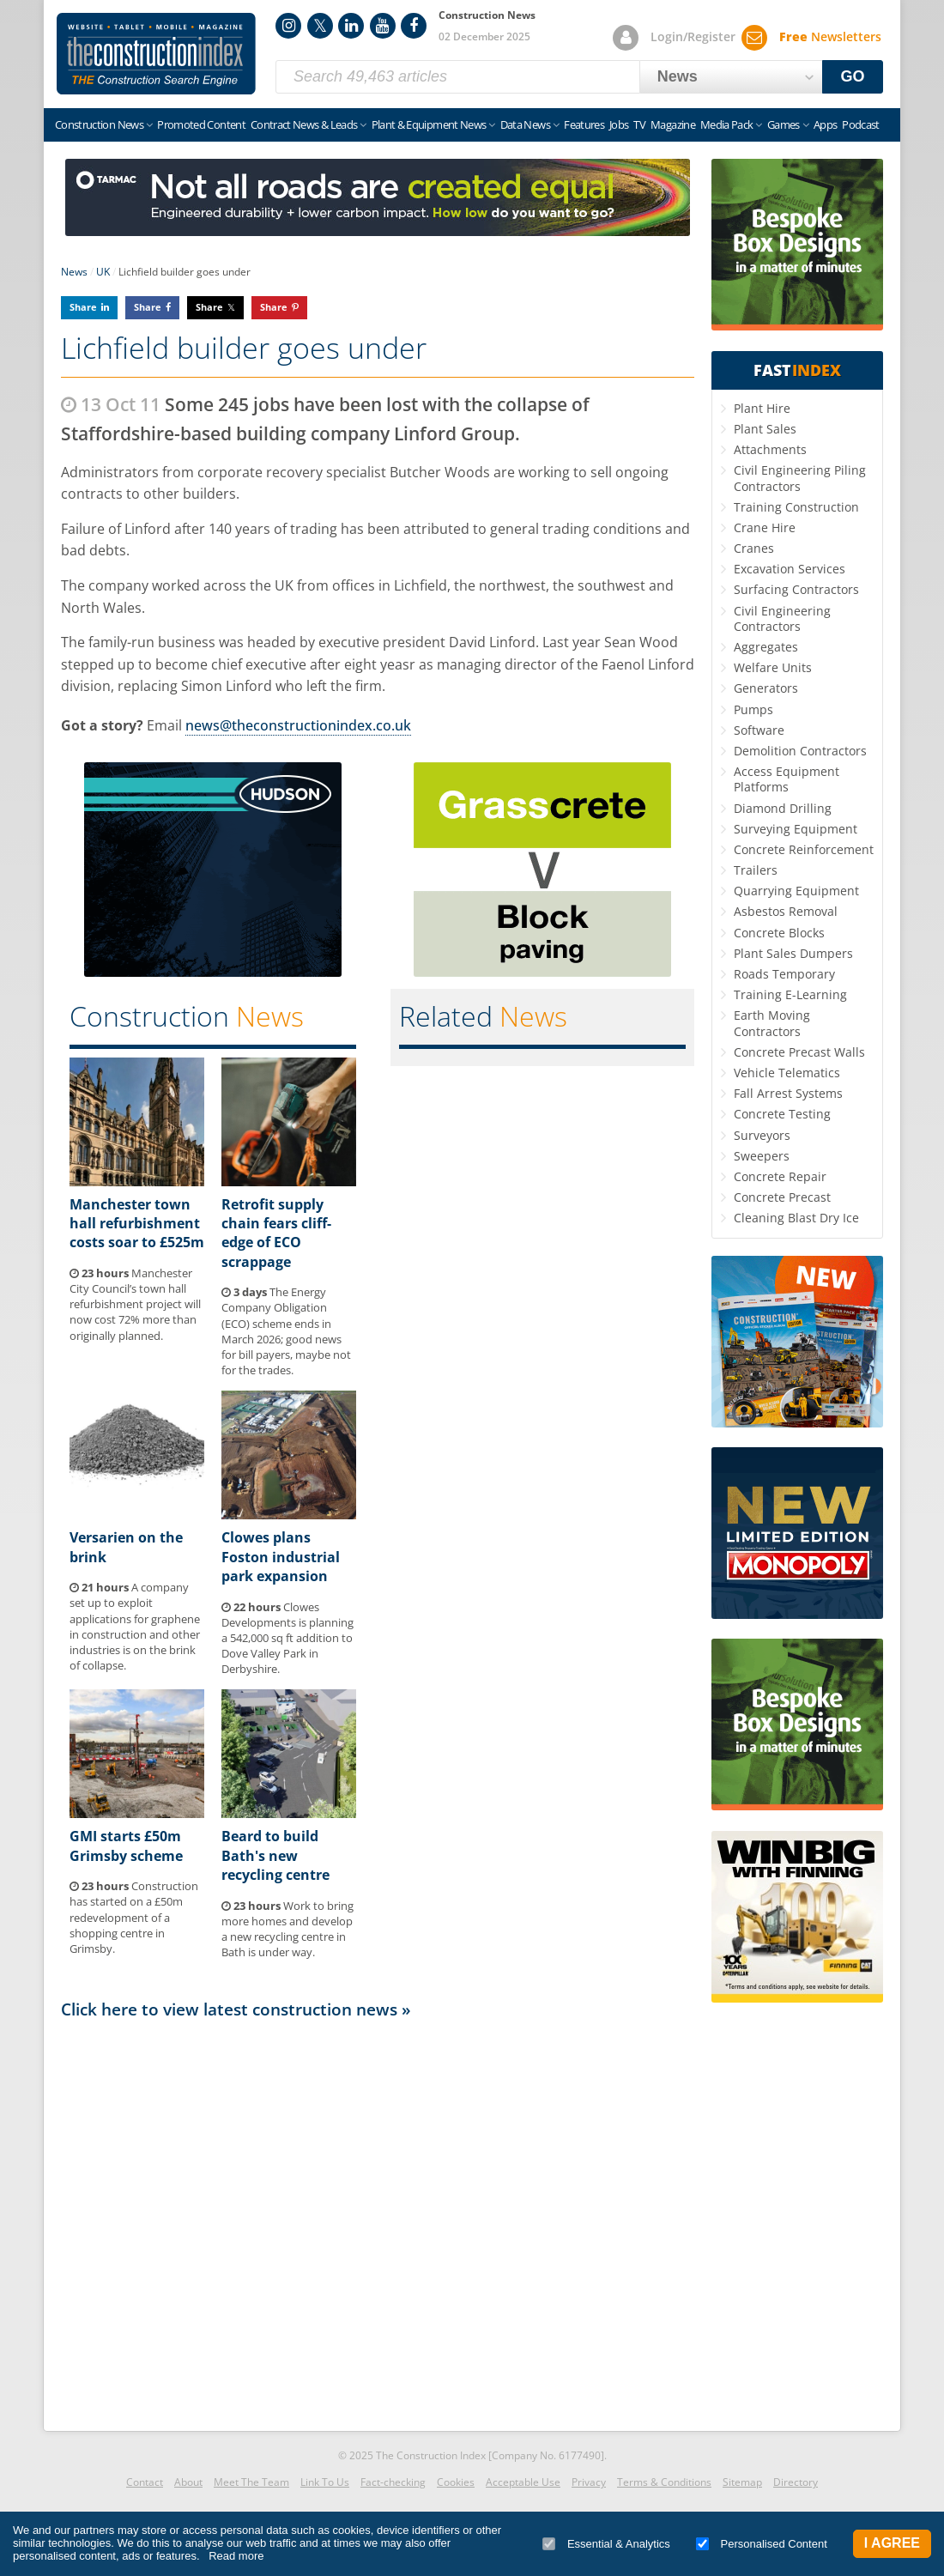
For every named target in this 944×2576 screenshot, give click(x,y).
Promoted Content (201, 124)
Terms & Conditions (664, 2482)
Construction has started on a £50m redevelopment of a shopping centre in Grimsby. (134, 1917)
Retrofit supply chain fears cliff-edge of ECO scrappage (276, 1233)
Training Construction (796, 507)
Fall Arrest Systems (788, 1093)
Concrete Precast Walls (799, 1052)
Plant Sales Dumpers (793, 953)
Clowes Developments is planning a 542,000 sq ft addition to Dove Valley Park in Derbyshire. (287, 1638)
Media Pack (726, 124)
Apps (825, 124)
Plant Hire (762, 408)
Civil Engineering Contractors (782, 618)
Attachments (770, 449)
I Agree (892, 2543)
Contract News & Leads (304, 124)
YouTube (383, 26)
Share (83, 306)
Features (584, 124)
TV (639, 124)
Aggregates (766, 647)
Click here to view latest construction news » (236, 2009)
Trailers (756, 870)
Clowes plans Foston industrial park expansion (280, 1556)
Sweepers (762, 1156)
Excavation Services (789, 569)
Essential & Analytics (606, 2543)
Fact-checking (393, 2482)
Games (783, 124)
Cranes (754, 548)
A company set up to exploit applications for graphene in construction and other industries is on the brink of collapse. (135, 1626)
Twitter (320, 26)
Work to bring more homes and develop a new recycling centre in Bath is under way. (287, 1929)
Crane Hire (765, 527)
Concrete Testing (782, 1114)
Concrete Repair (780, 1176)
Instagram (288, 26)
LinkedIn (351, 26)
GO (853, 76)
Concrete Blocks (779, 932)
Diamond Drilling (783, 808)
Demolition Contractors (800, 750)
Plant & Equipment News (429, 124)
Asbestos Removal (786, 911)
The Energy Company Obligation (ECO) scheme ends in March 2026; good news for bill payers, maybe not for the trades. (286, 1331)
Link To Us (324, 2482)
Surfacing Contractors (796, 589)
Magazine (673, 124)
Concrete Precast (782, 1197)
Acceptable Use (523, 2482)
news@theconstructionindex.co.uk (298, 725)
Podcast (860, 124)
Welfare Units (773, 667)
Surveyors (762, 1135)
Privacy (589, 2482)
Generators (766, 688)
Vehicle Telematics (787, 1072)
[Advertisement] (377, 2224)
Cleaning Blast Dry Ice (796, 1217)
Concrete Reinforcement (804, 849)
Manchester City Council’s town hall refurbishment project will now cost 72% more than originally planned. (135, 1304)
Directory (795, 2482)
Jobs (618, 124)
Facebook (414, 26)
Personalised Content (761, 2543)
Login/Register (693, 36)
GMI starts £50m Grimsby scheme (126, 1845)
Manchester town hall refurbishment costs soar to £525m (137, 1223)
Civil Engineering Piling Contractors (800, 478)
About (188, 2482)
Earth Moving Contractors (772, 1023)
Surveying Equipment (795, 829)
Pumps (753, 709)
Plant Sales (765, 429)
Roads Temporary (784, 974)
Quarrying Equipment (796, 890)
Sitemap (742, 2482)
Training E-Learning (790, 994)
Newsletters (830, 36)
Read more (236, 2555)
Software (759, 730)
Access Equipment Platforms (786, 779)
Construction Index (156, 54)
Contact (144, 2482)
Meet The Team (251, 2482)
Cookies (456, 2482)
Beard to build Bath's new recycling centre (275, 1855)
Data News (525, 124)
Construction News (99, 124)
